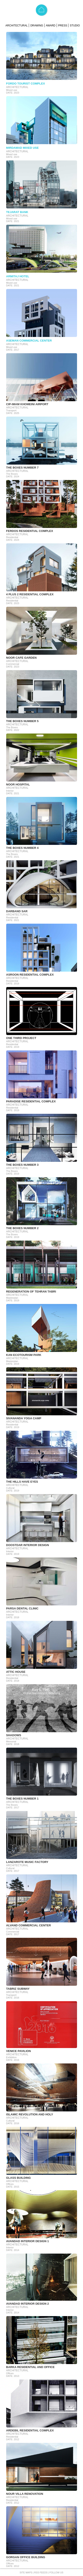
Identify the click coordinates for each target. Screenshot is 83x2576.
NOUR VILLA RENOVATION (24, 2493)
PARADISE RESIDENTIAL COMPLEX (31, 1101)
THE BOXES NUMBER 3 (22, 1164)
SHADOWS (13, 1735)
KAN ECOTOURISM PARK (23, 1355)
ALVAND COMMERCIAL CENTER (28, 1925)
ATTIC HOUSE (15, 1671)
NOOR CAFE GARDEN (21, 657)
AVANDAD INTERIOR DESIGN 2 (27, 2303)
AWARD (51, 25)
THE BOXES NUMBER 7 (22, 467)
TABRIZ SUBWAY (18, 1988)
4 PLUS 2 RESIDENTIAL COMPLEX (30, 594)
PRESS (62, 25)
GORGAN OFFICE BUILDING (25, 2555)
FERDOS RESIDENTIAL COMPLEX (29, 531)
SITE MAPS (26, 2572)
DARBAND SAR (17, 911)
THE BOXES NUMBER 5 (22, 721)
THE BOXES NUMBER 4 (22, 847)
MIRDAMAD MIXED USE (22, 147)
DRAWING (36, 25)
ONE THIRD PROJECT (21, 1038)
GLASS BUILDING (18, 2177)
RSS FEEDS (40, 2572)
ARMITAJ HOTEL (17, 276)
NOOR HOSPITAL (18, 784)
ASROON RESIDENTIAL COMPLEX (30, 974)
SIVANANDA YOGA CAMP (23, 1418)
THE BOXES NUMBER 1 (22, 1798)
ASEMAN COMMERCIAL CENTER (29, 340)
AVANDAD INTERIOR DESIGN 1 (27, 2240)
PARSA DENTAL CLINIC (22, 1608)
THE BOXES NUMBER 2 (22, 1228)
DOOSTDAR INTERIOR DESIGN (27, 1545)
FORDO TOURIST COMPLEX (25, 83)
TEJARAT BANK (17, 212)
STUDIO (75, 25)
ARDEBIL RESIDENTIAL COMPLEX (30, 2430)
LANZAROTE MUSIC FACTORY (27, 1862)
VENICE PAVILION (18, 2051)
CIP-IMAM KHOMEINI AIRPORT (27, 404)
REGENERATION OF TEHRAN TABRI (31, 1291)
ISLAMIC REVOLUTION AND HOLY (29, 2114)
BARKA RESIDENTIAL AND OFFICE (30, 2366)
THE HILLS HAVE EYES (22, 1481)
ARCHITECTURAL (16, 25)
